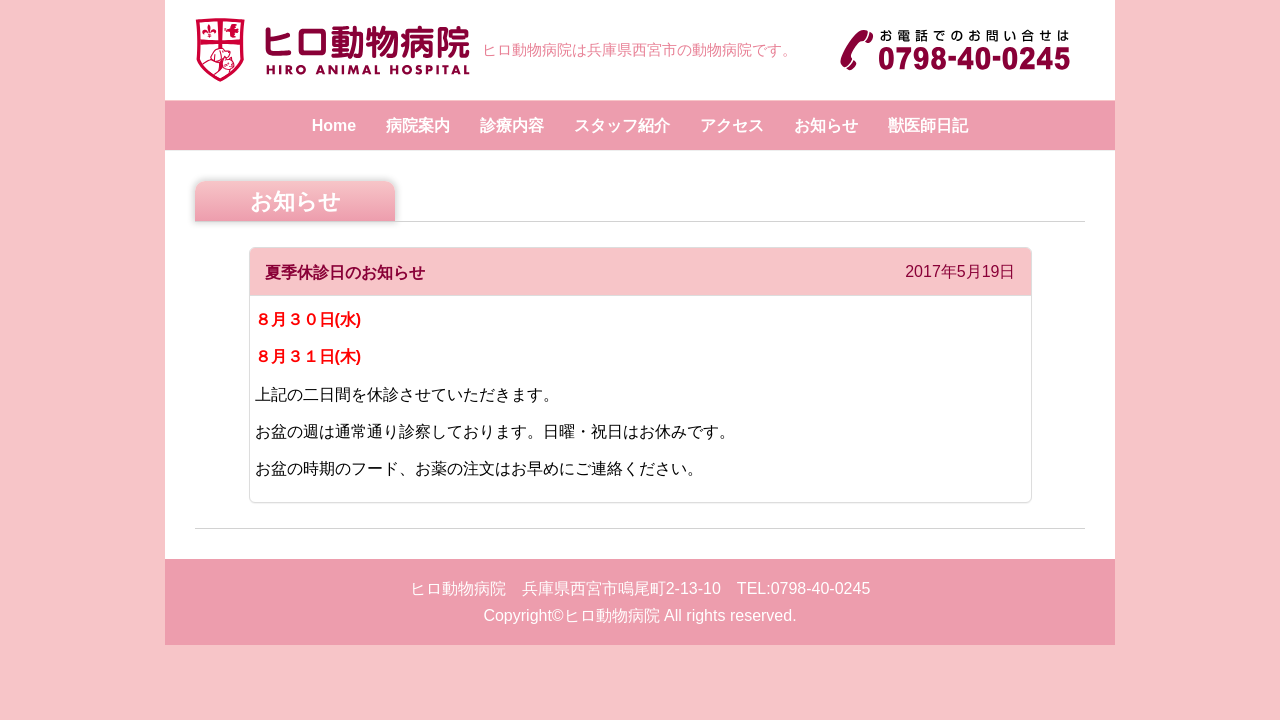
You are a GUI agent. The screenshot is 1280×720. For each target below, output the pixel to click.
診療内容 (512, 125)
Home (334, 125)
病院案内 (418, 125)
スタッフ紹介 (622, 125)
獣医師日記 (928, 125)
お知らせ (826, 125)
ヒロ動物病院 (612, 615)
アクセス (732, 125)
